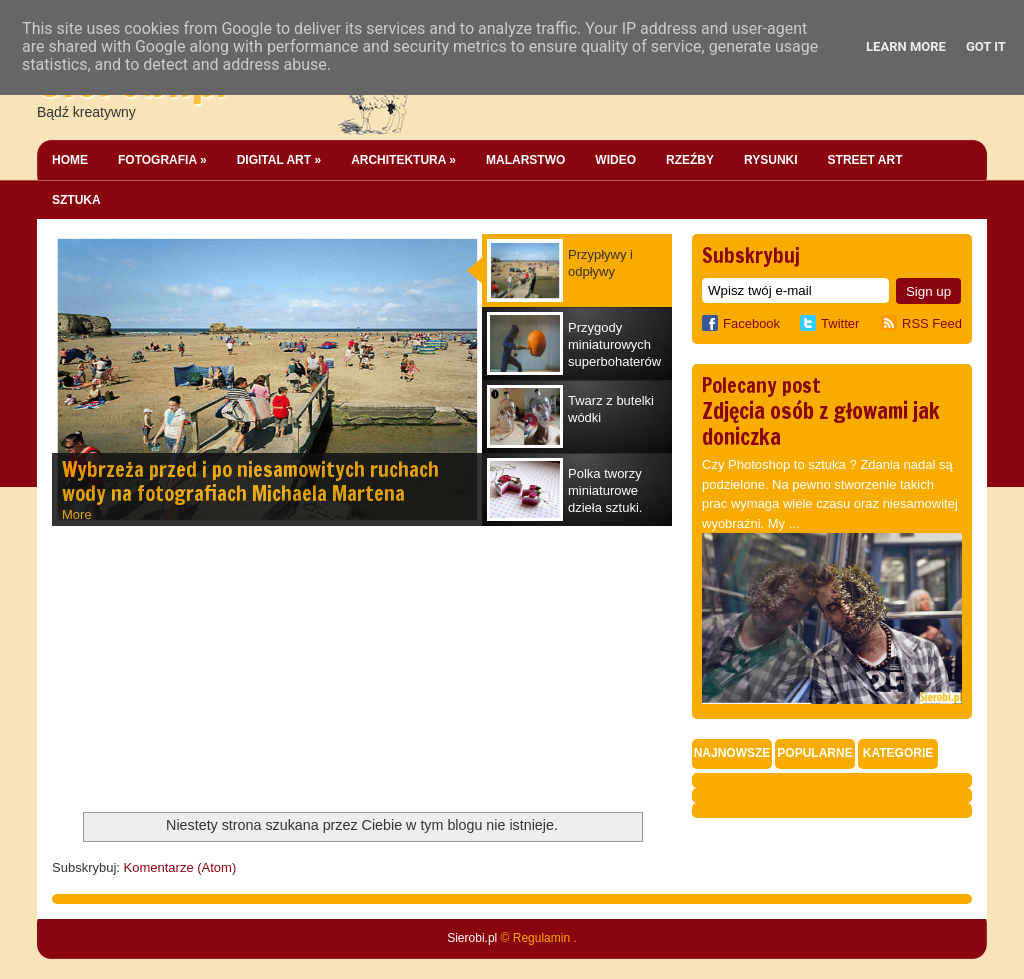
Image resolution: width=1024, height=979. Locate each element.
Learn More (906, 46)
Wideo (615, 160)
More (77, 514)
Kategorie (898, 753)
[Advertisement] (202, 671)
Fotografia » (162, 160)
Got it (986, 46)
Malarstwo (525, 160)
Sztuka (76, 200)
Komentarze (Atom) (180, 867)
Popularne (814, 753)
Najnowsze (732, 753)
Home (70, 160)
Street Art (865, 160)
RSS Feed (932, 323)
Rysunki (771, 160)
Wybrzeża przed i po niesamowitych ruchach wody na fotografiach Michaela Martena (250, 481)
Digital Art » (279, 160)
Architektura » (403, 160)
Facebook (741, 323)
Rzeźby (690, 160)
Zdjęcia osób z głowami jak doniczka (821, 423)
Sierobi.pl (472, 938)
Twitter (840, 323)
